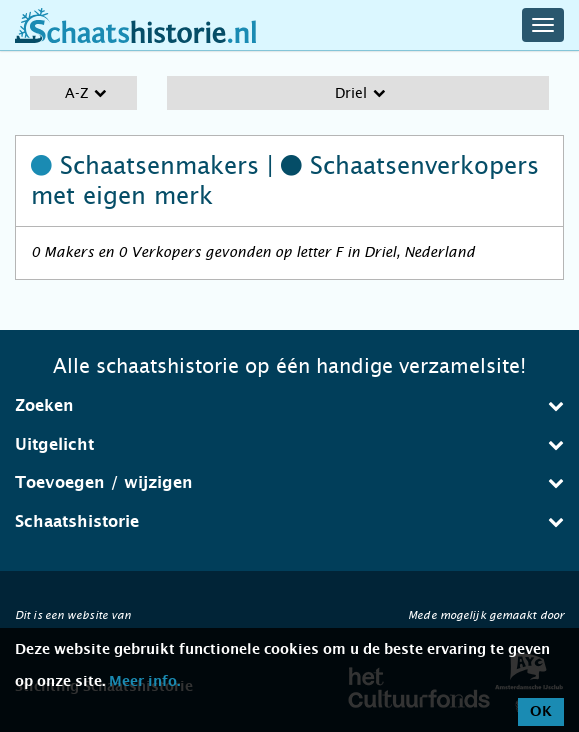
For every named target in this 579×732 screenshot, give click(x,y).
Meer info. (144, 682)
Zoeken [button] (289, 405)
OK (541, 712)
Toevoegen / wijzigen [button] (289, 482)
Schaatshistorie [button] (289, 521)
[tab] (289, 406)
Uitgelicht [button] (289, 444)
